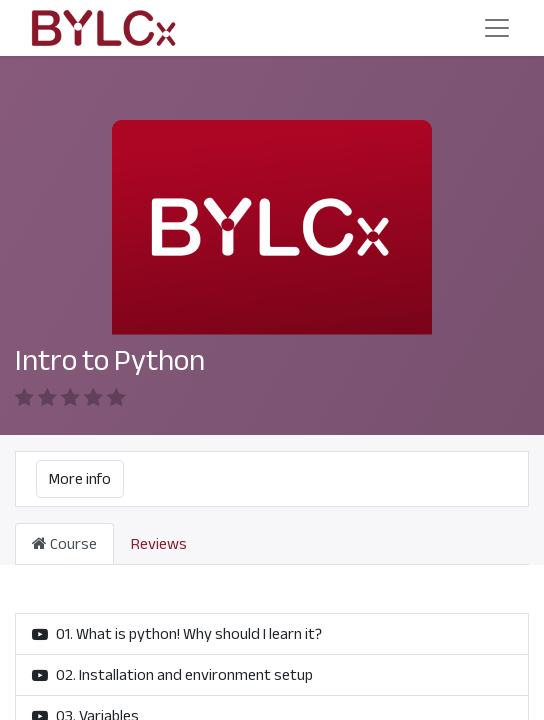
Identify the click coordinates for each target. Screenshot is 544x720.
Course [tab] (64, 544)
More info (80, 479)
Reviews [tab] (159, 544)
